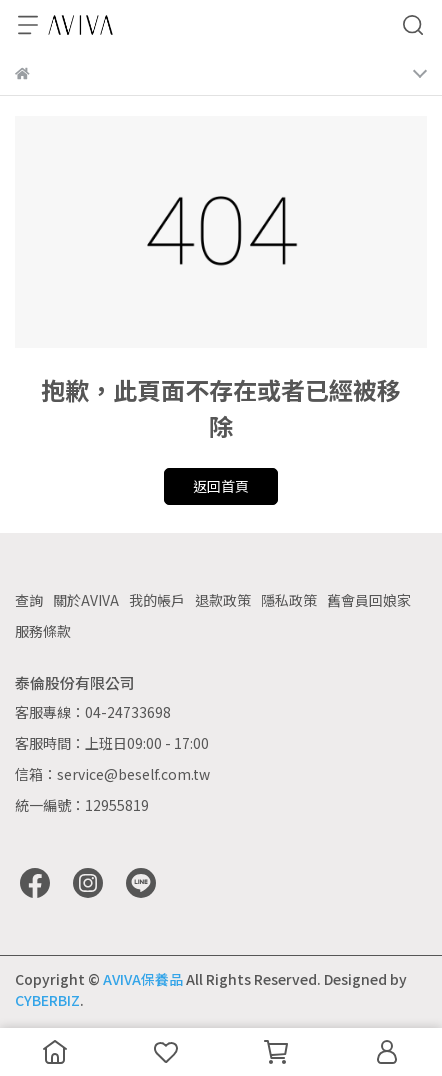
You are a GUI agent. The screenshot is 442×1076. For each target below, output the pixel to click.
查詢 (29, 600)
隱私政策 (289, 600)
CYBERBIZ (47, 1000)
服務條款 (43, 631)
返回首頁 (221, 486)
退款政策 (223, 600)
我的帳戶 (157, 600)
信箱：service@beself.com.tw (112, 774)
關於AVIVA (86, 600)
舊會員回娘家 (369, 600)
